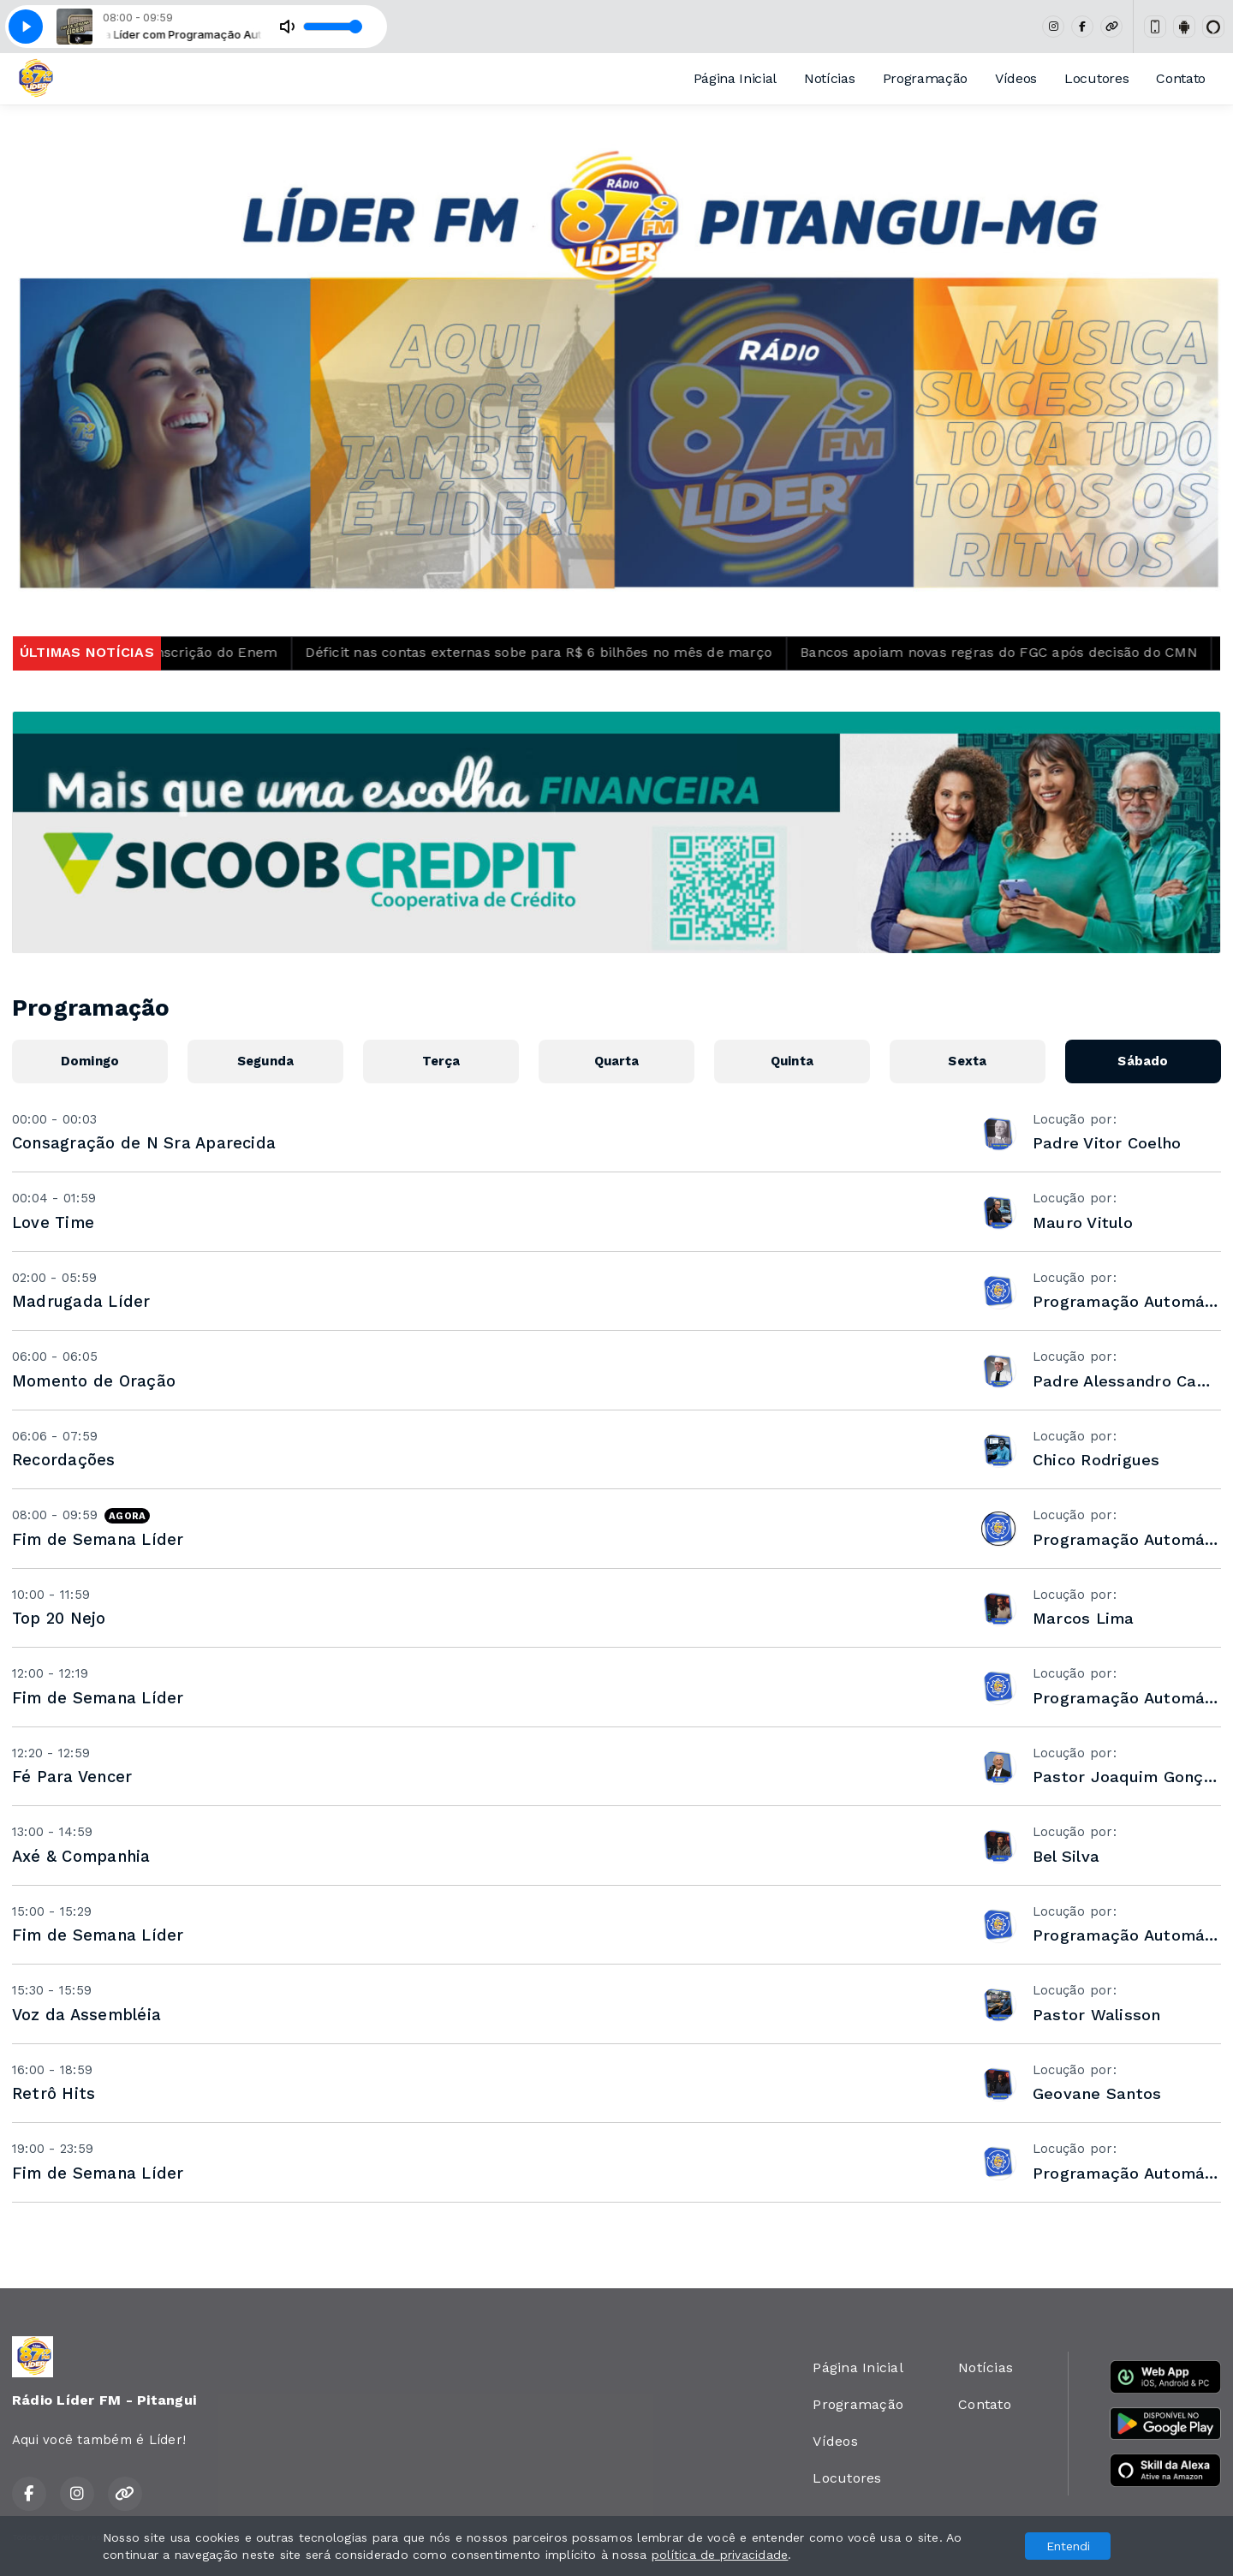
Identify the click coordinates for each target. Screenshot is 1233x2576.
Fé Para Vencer (72, 1777)
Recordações (64, 1460)
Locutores (1096, 78)
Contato (1181, 78)
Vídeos (1016, 78)
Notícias (829, 78)
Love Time (53, 1222)
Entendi (1068, 2546)
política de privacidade (720, 2554)
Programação (925, 78)
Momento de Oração (94, 1381)
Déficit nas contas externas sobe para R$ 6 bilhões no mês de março (599, 652)
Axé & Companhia (81, 1856)
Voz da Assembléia (86, 2015)
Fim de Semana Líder (98, 1539)
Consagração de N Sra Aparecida (144, 1143)
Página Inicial (735, 78)
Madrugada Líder (81, 1301)
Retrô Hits (53, 2093)
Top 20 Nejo (59, 1618)
